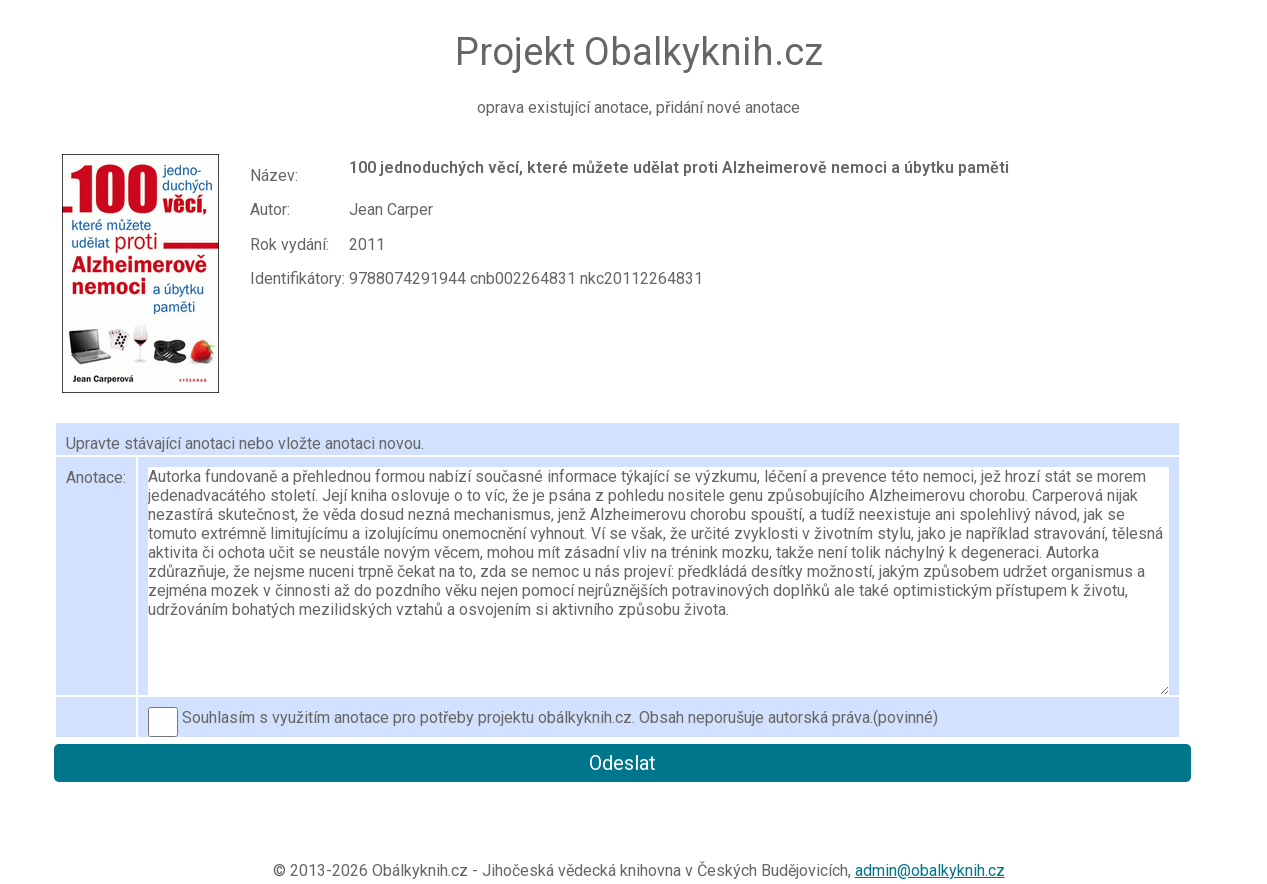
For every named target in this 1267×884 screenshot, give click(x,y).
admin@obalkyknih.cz (930, 870)
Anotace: (96, 477)
